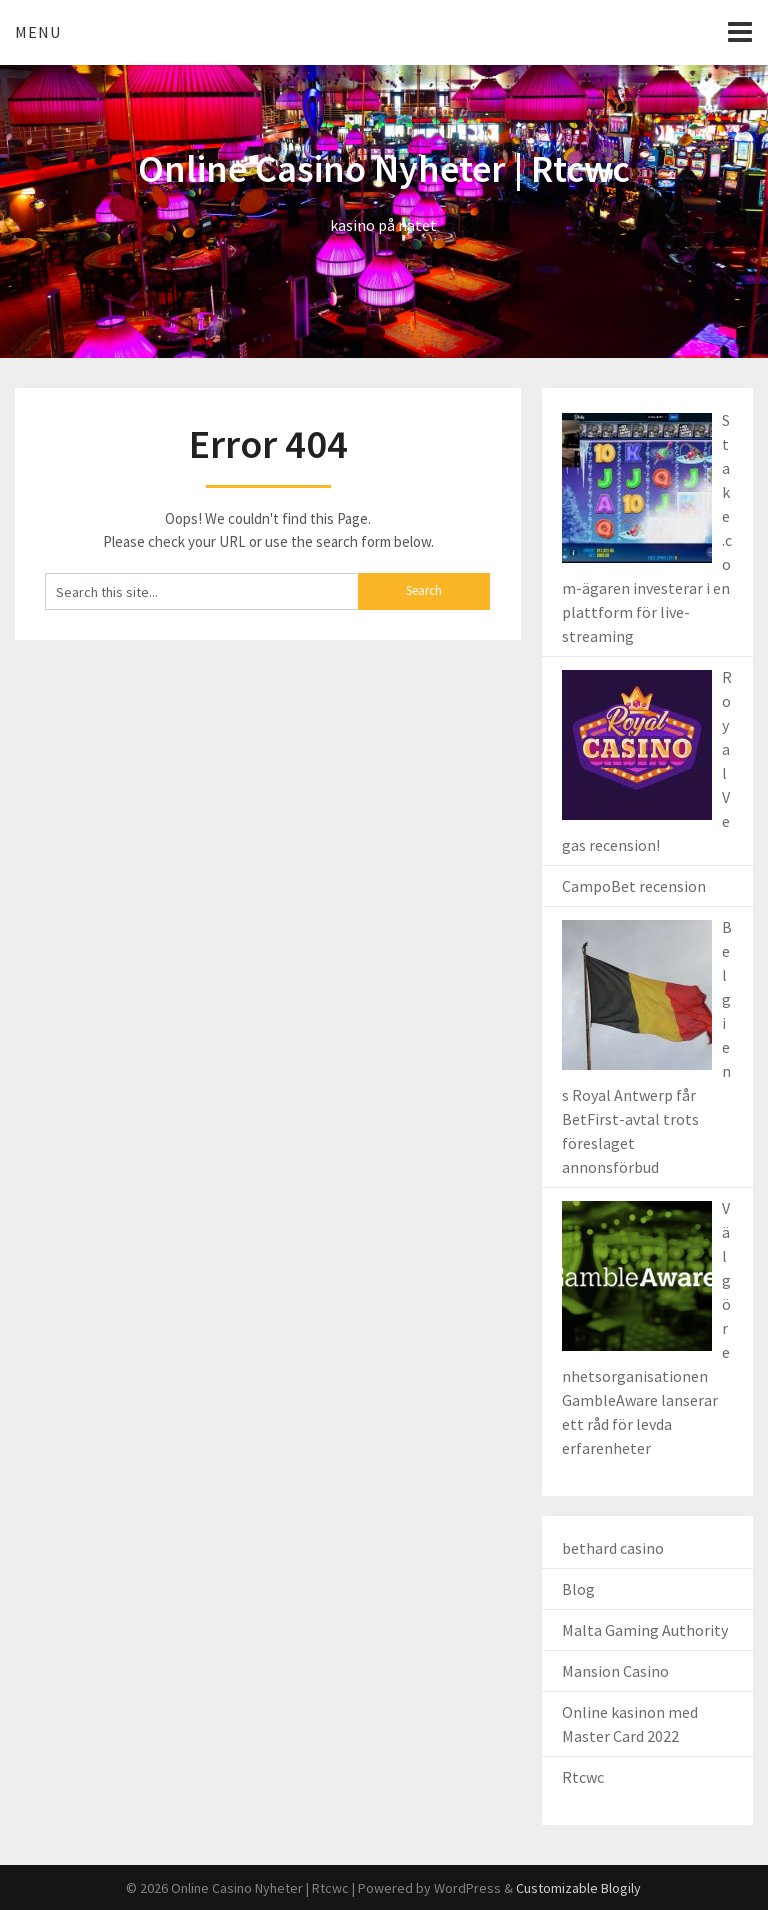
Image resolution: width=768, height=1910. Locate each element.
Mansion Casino (615, 1671)
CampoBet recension (634, 886)
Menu (38, 32)
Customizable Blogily (578, 1888)
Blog (578, 1589)
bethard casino (613, 1548)
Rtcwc (583, 1777)
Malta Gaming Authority (645, 1630)
